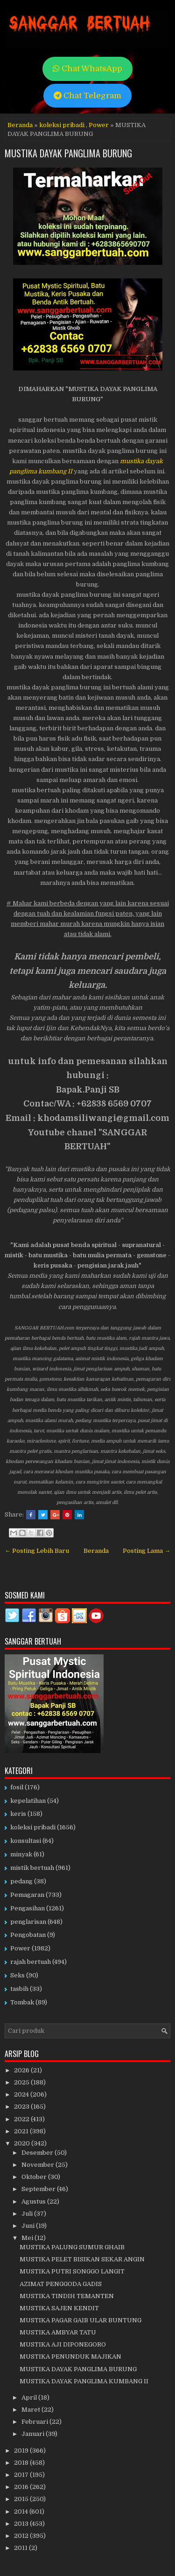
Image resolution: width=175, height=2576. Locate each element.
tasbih (19, 1988)
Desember (38, 2152)
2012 (22, 2535)
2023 (22, 2106)
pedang (21, 1881)
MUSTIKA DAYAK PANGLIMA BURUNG (68, 153)
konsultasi (25, 1840)
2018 (22, 2462)
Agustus (34, 2201)
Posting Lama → (146, 1550)
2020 (22, 2143)
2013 (22, 2523)
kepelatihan (28, 1800)
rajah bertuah (30, 1961)
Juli (27, 2213)
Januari (33, 2433)
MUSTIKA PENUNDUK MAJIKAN (70, 2356)
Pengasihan (27, 1908)
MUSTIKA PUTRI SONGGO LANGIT (72, 2271)
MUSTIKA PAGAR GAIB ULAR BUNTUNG (80, 2320)
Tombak (22, 2002)
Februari (35, 2421)
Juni (28, 2225)
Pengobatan (28, 1934)
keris (18, 1813)
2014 (21, 2511)
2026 (22, 2070)
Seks (17, 1975)
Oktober (34, 2176)
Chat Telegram (87, 95)
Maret (31, 2409)
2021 (22, 2131)
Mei (28, 2237)
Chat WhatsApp (87, 68)
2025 (22, 2082)
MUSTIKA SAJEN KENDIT (59, 2308)
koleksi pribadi (61, 124)
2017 (22, 2474)
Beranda (20, 124)
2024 (22, 2094)
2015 (22, 2498)
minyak (21, 1854)
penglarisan (28, 1921)
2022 (22, 2119)
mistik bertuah (32, 1867)
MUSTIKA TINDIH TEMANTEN (67, 2296)
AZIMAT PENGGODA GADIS (61, 2283)
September (39, 2188)
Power (99, 124)
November (38, 2164)
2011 (21, 2547)
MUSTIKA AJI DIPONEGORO (63, 2344)
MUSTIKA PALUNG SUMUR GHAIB (72, 2247)
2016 (22, 2486)
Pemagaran (27, 1894)
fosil (16, 1787)
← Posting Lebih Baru (37, 1550)
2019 (22, 2450)
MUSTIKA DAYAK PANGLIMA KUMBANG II (84, 2381)
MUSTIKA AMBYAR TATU (58, 2332)
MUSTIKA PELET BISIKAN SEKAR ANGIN (82, 2259)
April (29, 2397)
